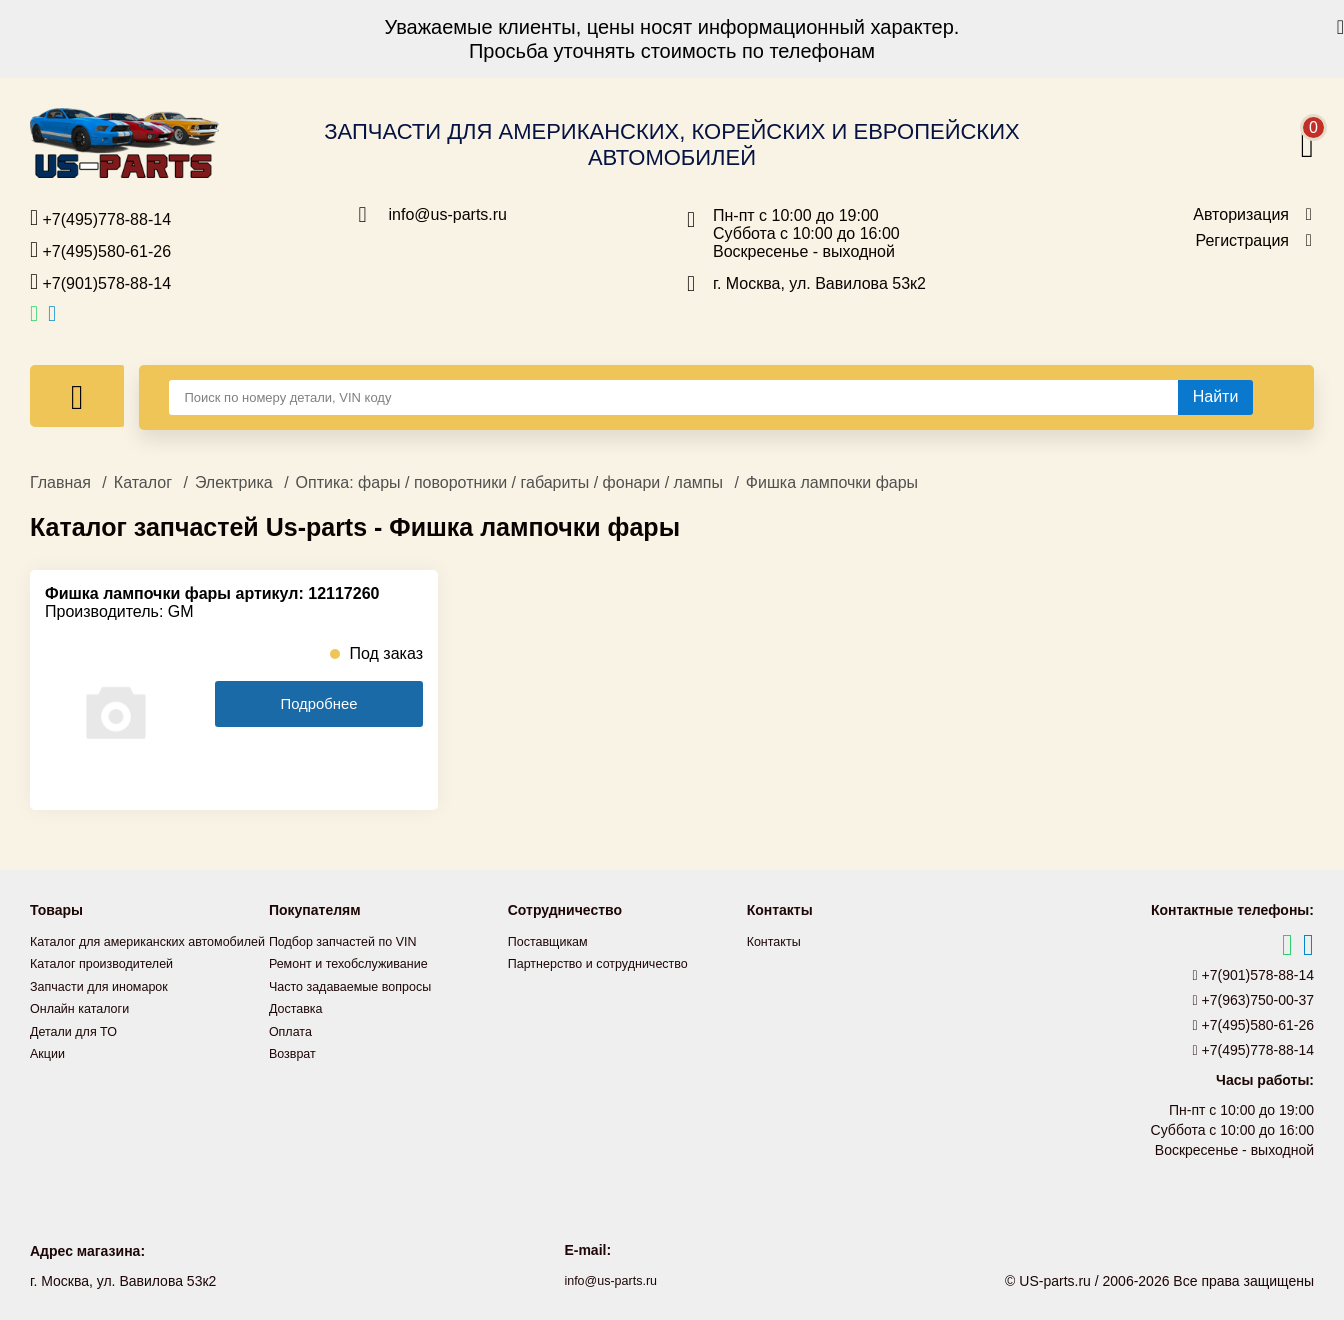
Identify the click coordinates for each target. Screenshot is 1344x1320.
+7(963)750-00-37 (1254, 1000)
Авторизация (1241, 215)
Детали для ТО (78, 1051)
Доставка (299, 1007)
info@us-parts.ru (448, 215)
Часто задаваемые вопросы (360, 985)
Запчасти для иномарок (107, 1007)
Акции (49, 1073)
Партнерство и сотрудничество (609, 963)
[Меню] (77, 396)
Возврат (295, 1051)
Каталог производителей (110, 985)
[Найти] (1216, 397)
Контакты (777, 941)
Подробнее (318, 704)
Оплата (293, 1029)
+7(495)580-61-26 (100, 250)
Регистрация (1242, 241)
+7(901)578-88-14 (100, 282)
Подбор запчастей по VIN (351, 941)
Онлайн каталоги (85, 1029)
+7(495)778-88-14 (100, 218)
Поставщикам (553, 941)
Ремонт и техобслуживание (358, 963)
